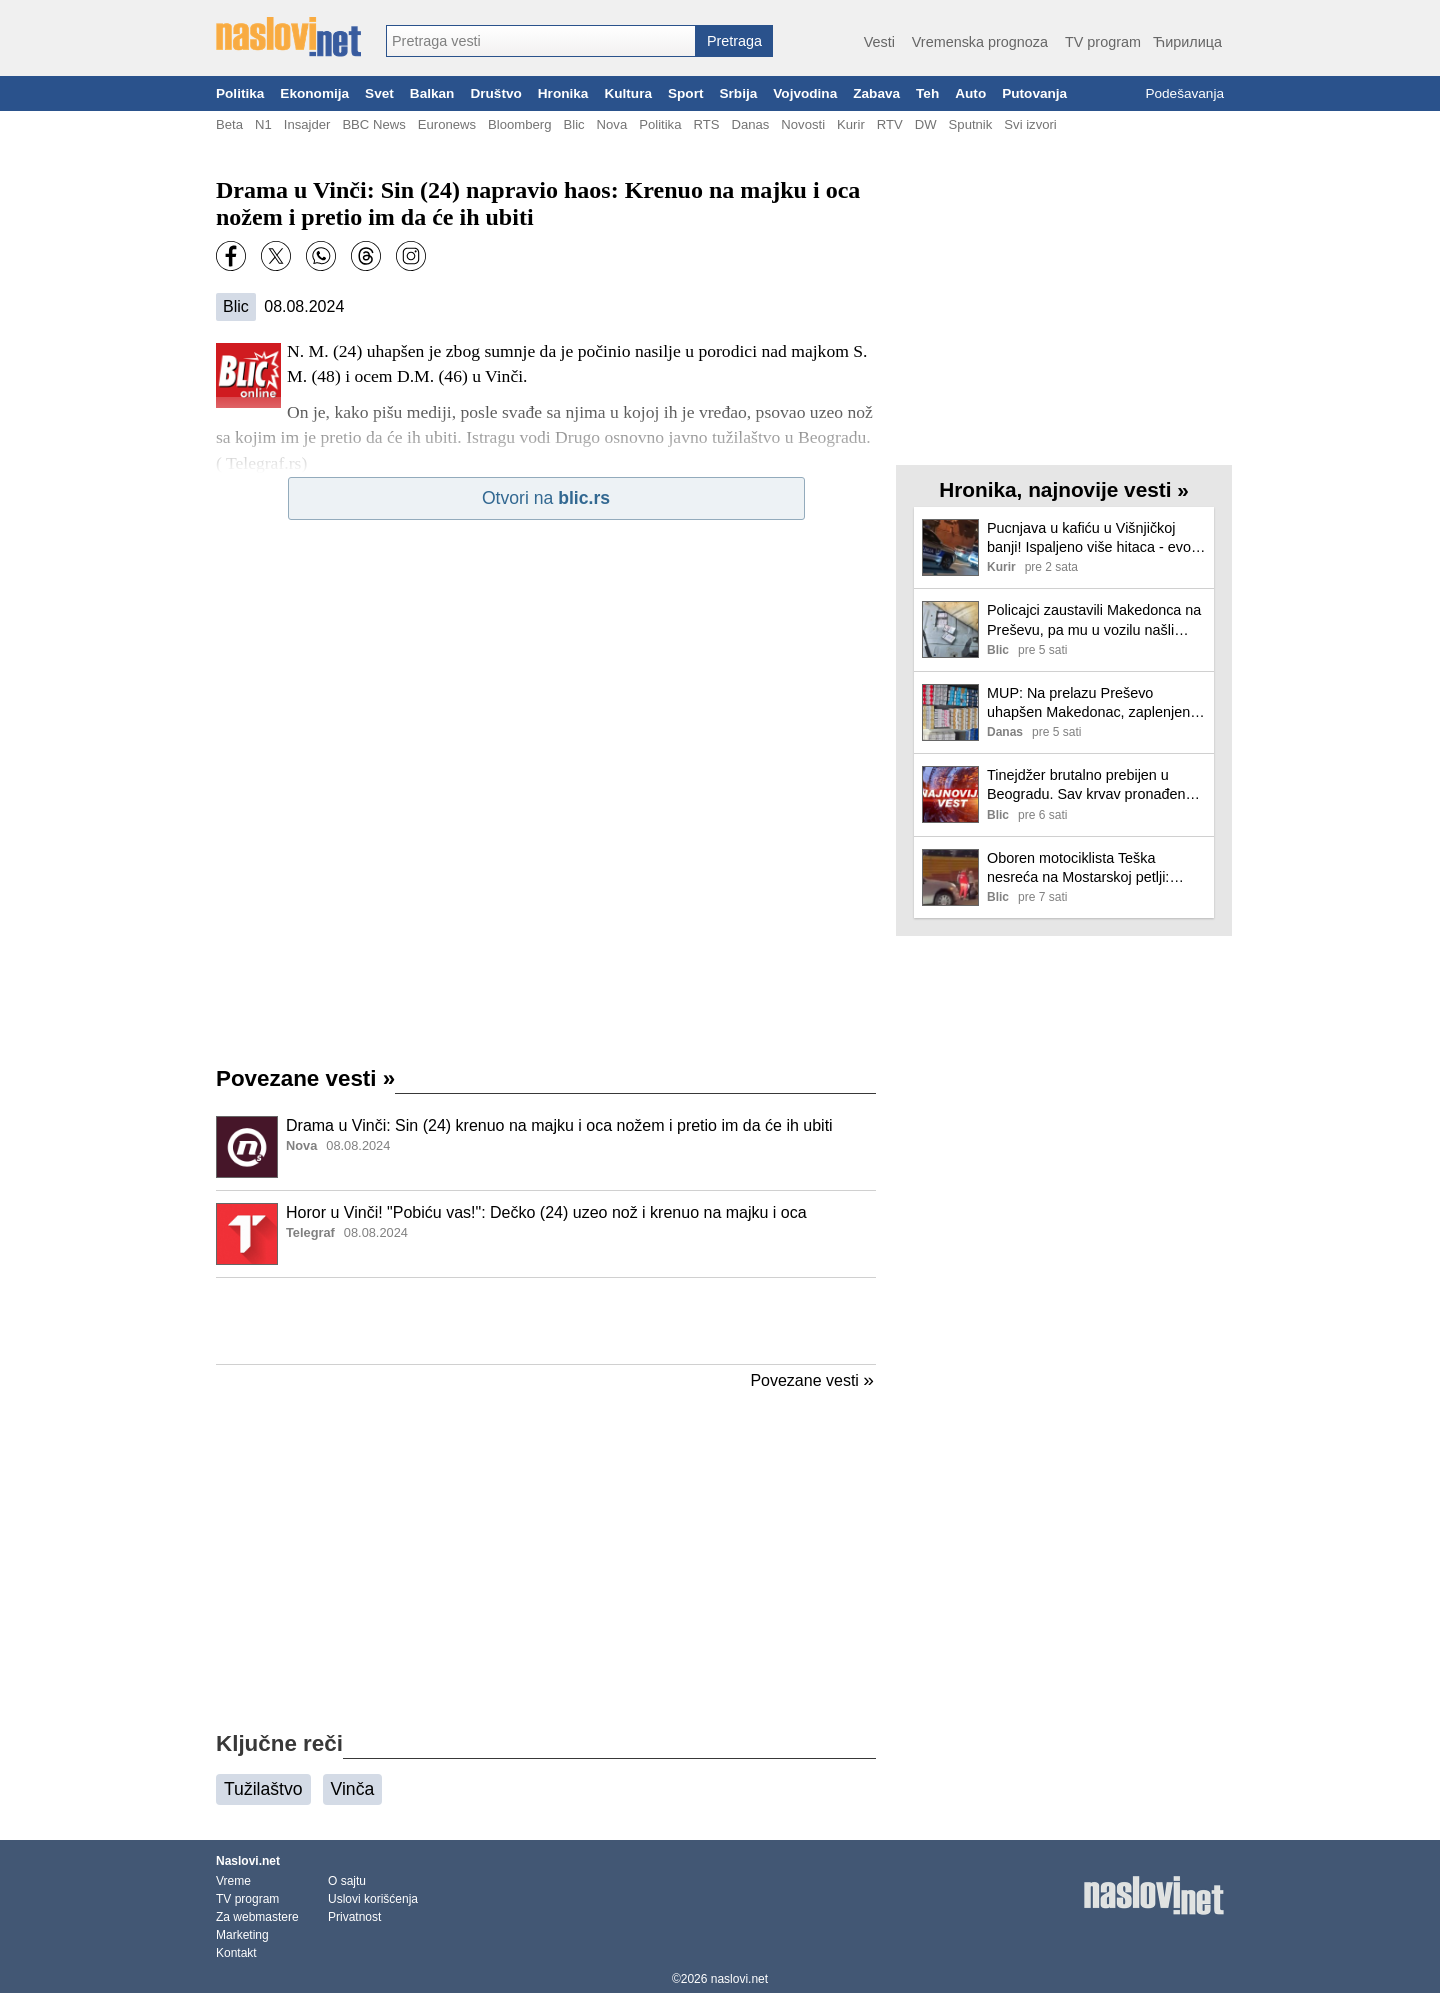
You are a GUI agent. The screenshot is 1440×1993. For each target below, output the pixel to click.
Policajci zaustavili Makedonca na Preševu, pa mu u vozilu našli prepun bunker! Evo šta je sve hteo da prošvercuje (1094, 620)
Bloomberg (519, 124)
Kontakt (236, 1953)
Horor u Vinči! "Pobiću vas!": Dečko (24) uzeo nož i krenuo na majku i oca (546, 1212)
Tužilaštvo (263, 1789)
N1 (263, 124)
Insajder (307, 124)
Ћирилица (1187, 42)
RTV (890, 124)
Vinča (353, 1789)
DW (926, 124)
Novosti (803, 124)
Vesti (879, 42)
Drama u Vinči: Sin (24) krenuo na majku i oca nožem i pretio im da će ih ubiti (559, 1125)
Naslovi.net (248, 1861)
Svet (379, 93)
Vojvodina (805, 93)
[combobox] (541, 41)
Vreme (233, 1881)
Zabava (876, 93)
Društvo (495, 93)
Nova (612, 124)
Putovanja (1034, 93)
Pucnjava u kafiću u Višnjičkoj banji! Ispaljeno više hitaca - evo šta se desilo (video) (1089, 538)
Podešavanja (1184, 93)
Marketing (242, 1935)
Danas (750, 124)
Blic (573, 124)
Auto (970, 93)
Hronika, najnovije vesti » (1064, 489)
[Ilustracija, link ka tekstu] (247, 1149)
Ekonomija (314, 93)
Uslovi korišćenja (373, 1899)
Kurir (851, 124)
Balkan (432, 93)
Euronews (447, 124)
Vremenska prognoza (980, 42)
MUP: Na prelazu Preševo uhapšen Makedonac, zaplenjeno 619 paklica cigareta (1092, 703)
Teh (927, 93)
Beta (229, 124)
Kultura (628, 93)
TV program (1103, 42)
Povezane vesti (305, 1078)
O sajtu (347, 1881)
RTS (706, 124)
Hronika (563, 93)
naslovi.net (739, 1979)
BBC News (373, 124)
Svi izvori (1030, 124)
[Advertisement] (546, 1321)
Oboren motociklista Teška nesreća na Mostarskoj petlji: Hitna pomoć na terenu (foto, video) (1078, 868)
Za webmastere (257, 1917)
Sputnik (971, 124)
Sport (686, 93)
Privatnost (354, 1917)
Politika (240, 93)
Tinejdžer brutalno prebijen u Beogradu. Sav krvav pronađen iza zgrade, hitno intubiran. (1086, 785)
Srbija (738, 93)
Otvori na (546, 498)
